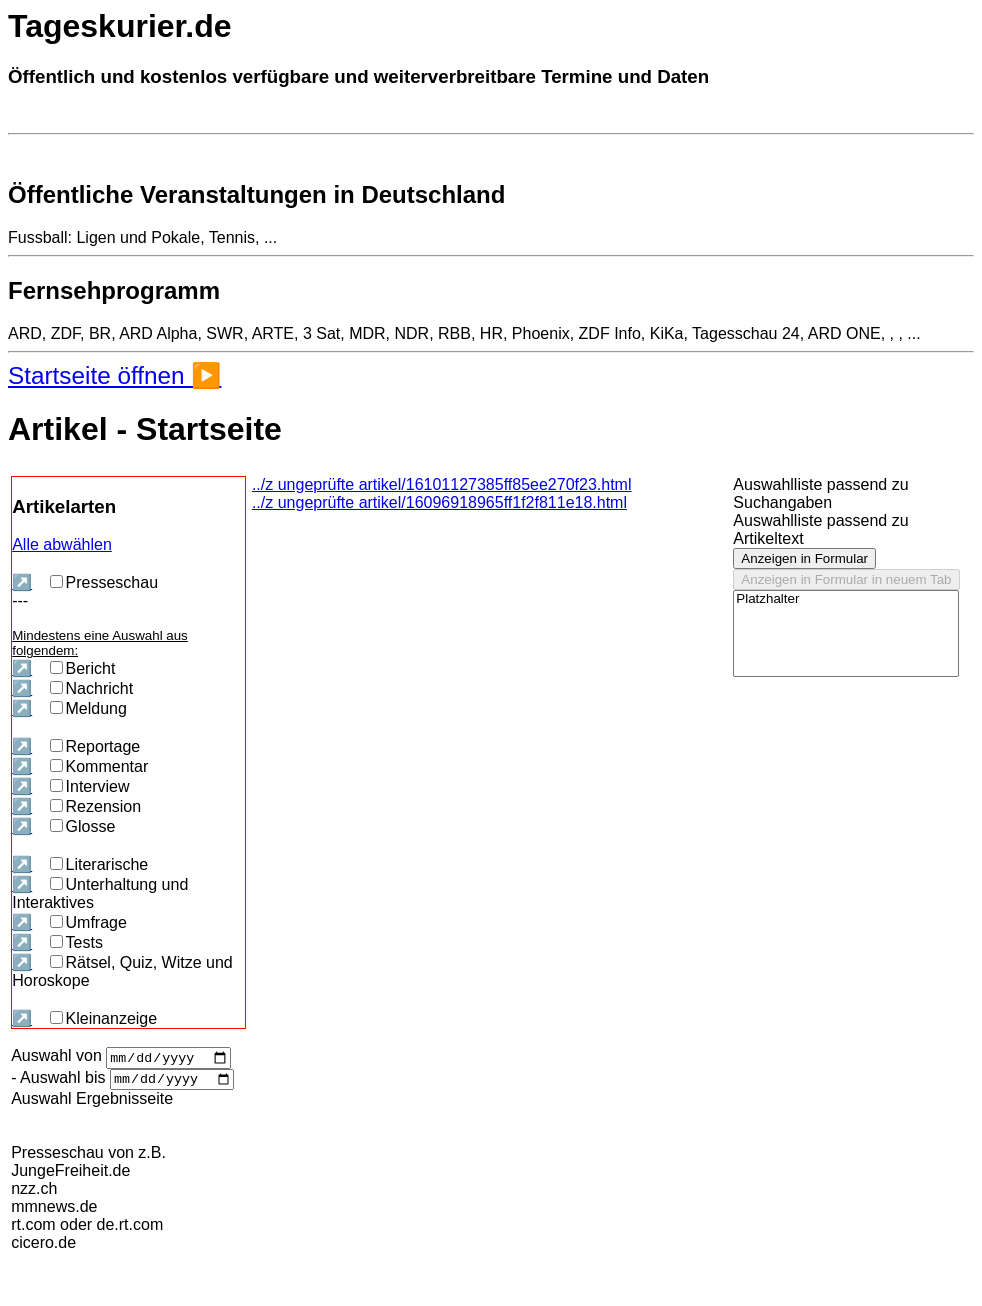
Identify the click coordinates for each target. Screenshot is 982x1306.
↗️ (22, 582)
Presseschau (104, 582)
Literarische (99, 864)
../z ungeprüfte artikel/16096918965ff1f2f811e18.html (439, 502)
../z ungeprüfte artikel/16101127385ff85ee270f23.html (442, 484)
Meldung (88, 708)
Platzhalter (846, 599)
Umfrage (88, 922)
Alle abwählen (62, 544)
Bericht (83, 668)
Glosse (83, 826)
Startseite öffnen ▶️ (114, 375)
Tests (76, 942)
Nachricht (92, 688)
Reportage (95, 746)
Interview (90, 786)
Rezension (96, 806)
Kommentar (99, 766)
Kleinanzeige (104, 1018)
